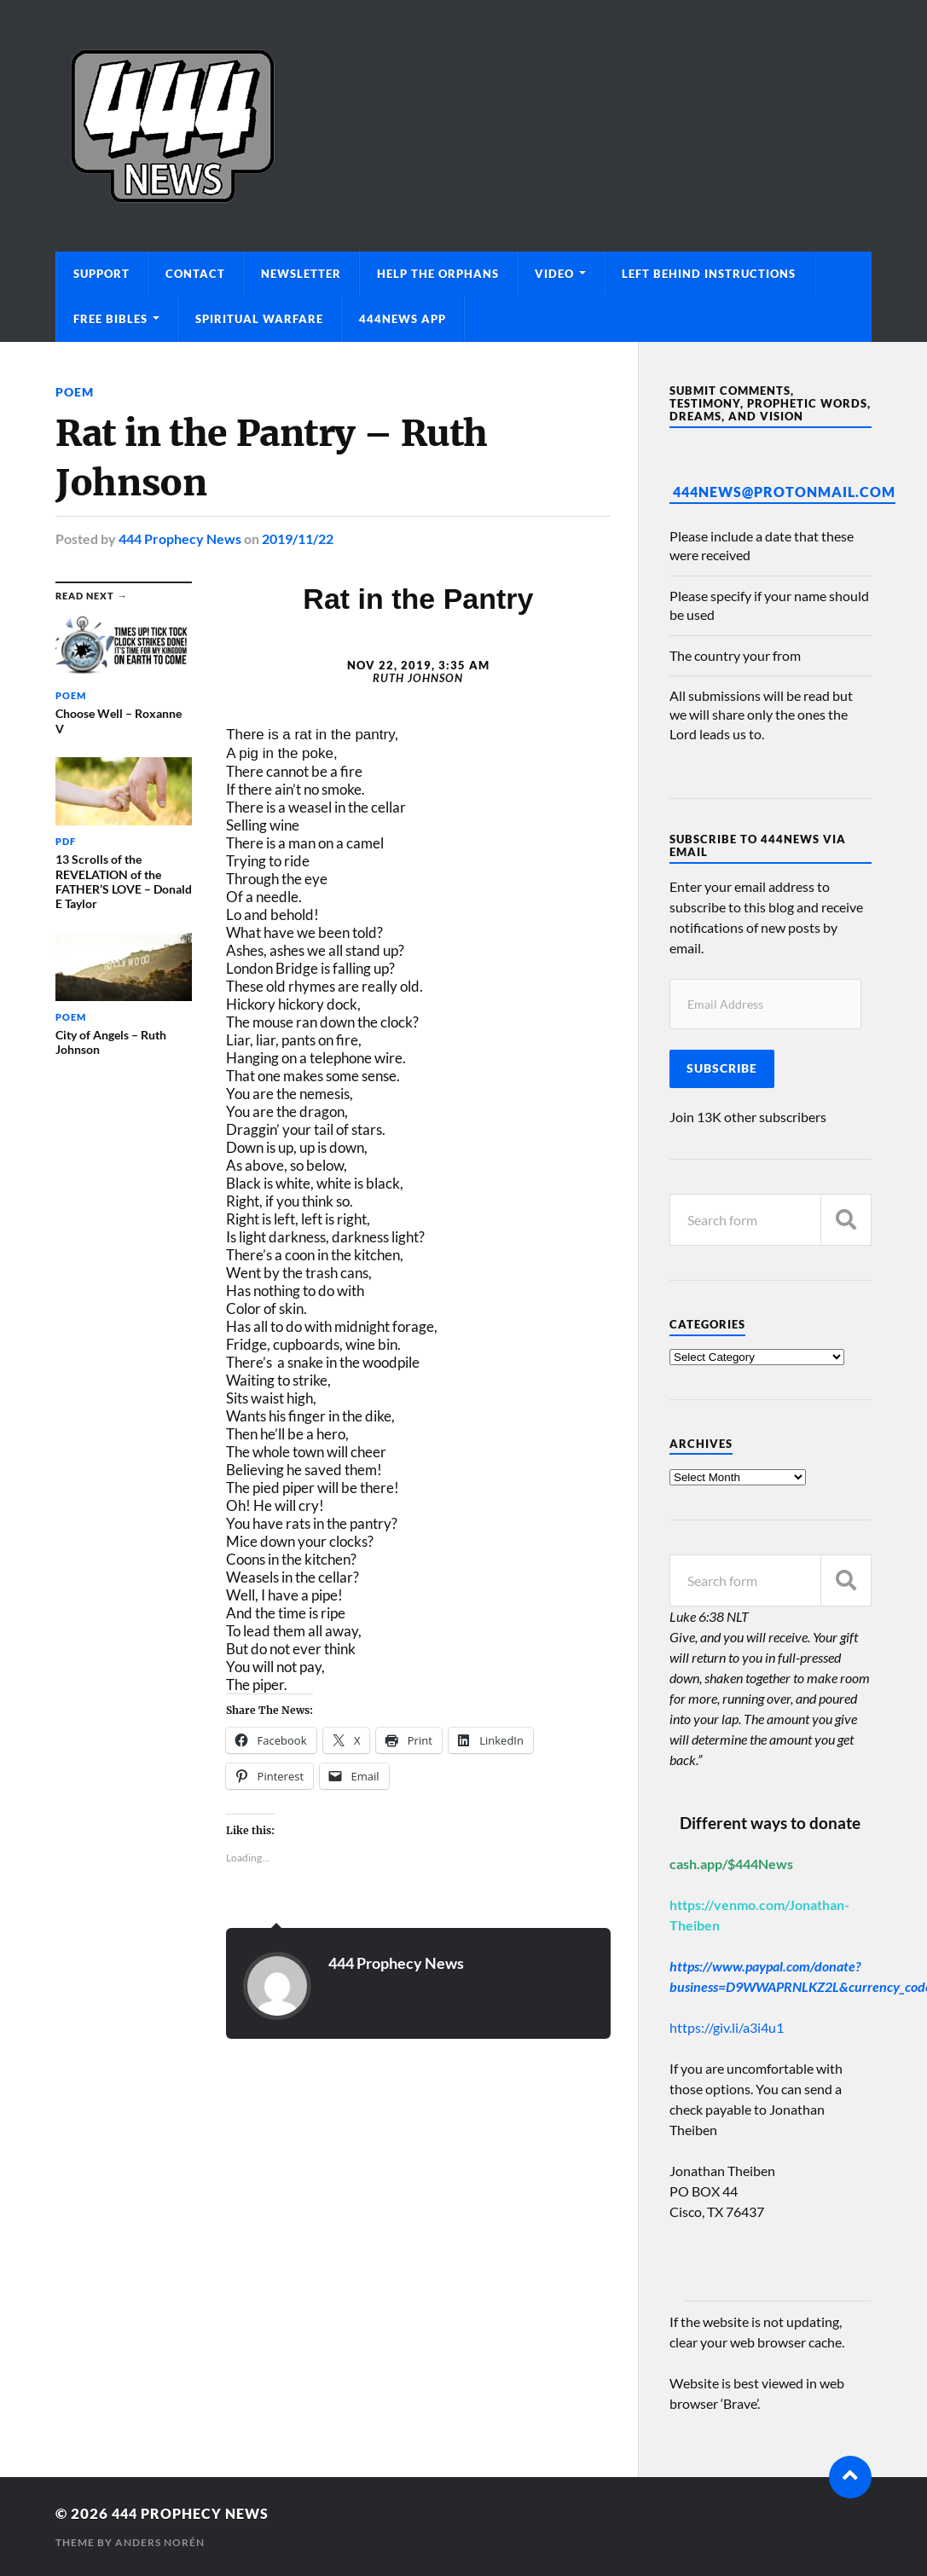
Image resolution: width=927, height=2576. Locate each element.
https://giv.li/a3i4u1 (726, 2027)
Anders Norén (160, 2542)
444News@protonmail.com (784, 491)
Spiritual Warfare (259, 319)
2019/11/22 (297, 538)
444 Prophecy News (180, 538)
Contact (195, 274)
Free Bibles (110, 319)
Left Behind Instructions (709, 274)
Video (554, 274)
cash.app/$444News (731, 1863)
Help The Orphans (438, 274)
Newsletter (301, 274)
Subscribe (722, 1068)
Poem (74, 392)
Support (101, 274)
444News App (402, 319)
